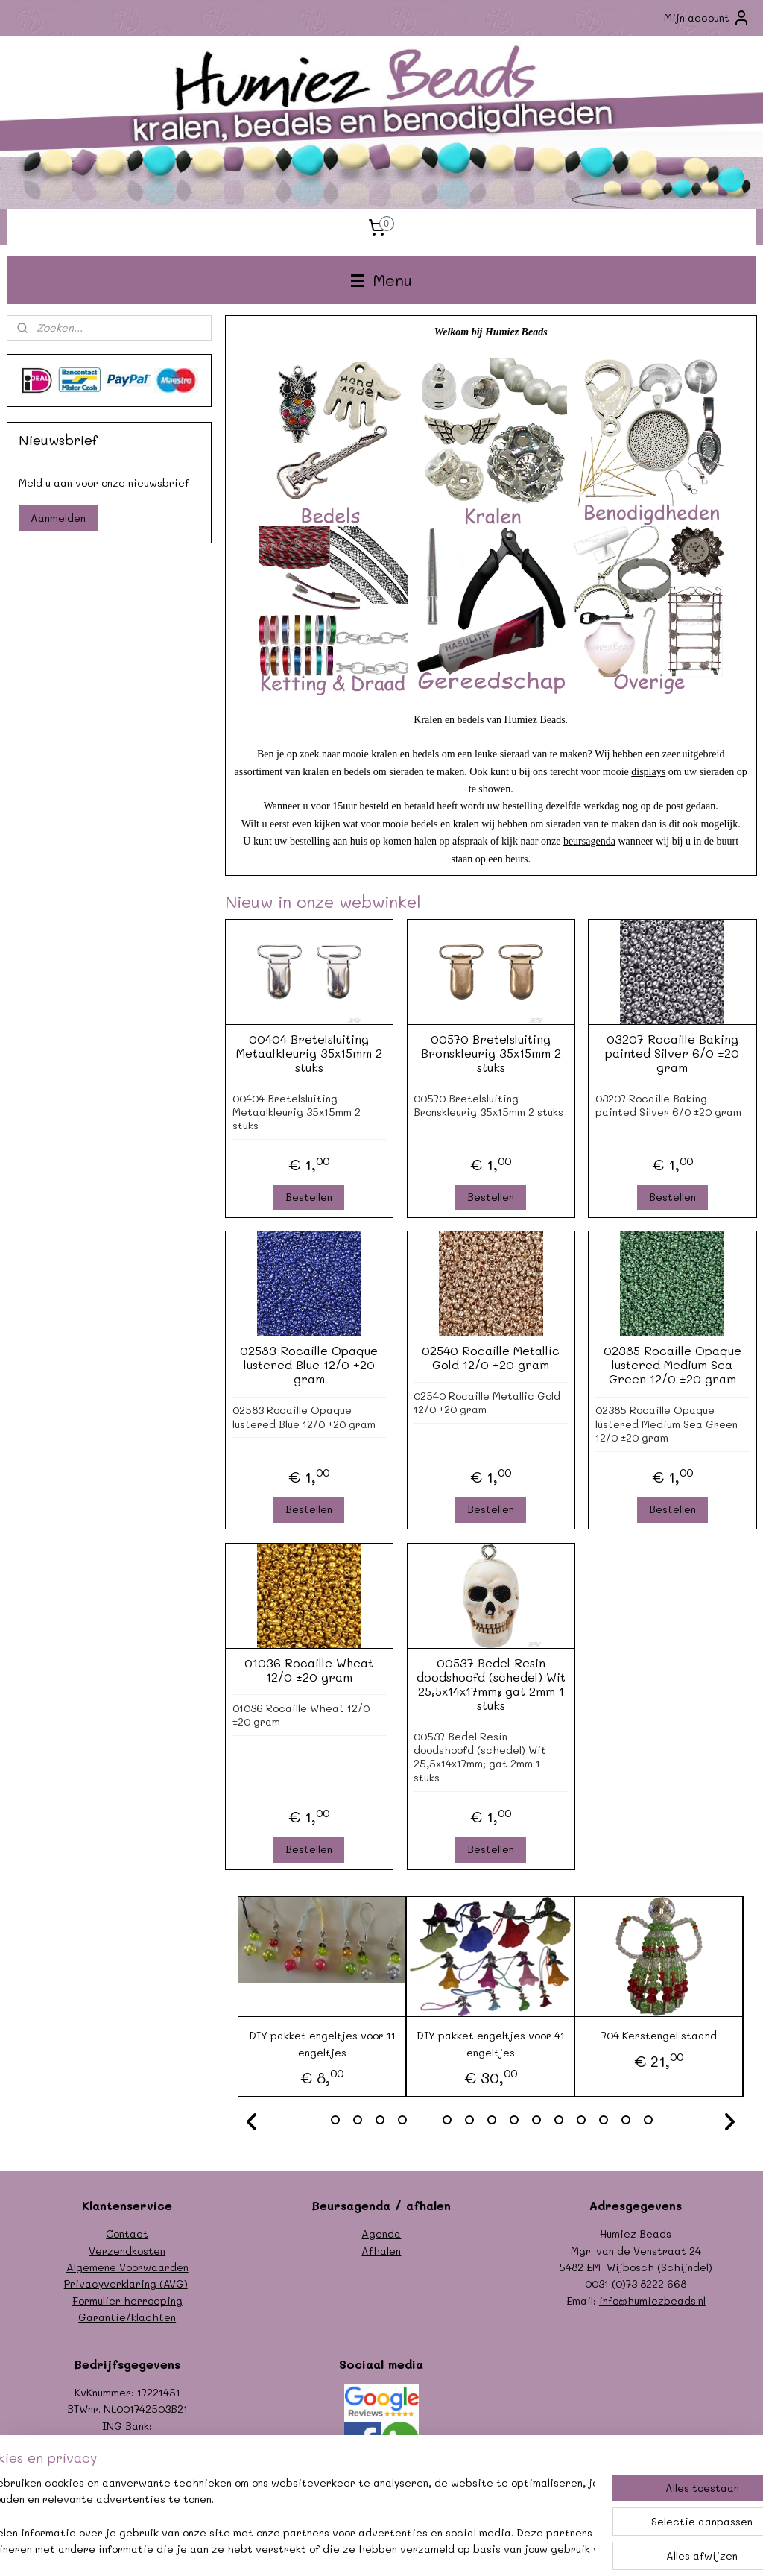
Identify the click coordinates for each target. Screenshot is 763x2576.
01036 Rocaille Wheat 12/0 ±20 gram (308, 1669)
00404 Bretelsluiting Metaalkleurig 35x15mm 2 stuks (308, 1052)
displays (648, 771)
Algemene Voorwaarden (127, 2267)
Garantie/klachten (127, 2317)
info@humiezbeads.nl (652, 2301)
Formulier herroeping (127, 2301)
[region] (283, 2517)
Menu (381, 280)
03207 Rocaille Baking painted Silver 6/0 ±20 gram (672, 1052)
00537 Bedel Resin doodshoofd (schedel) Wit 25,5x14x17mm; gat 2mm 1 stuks (490, 1683)
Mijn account (707, 18)
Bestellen (308, 1197)
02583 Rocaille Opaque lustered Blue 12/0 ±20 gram (309, 1364)
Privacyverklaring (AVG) (126, 2283)
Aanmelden (58, 518)
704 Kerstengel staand (658, 2035)
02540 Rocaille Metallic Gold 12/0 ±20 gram (491, 1357)
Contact (127, 2233)
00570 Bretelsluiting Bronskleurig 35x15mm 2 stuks (490, 1052)
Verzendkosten (127, 2251)
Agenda (381, 2233)
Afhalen (381, 2251)
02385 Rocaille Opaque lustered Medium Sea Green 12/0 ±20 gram (672, 1364)
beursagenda (589, 841)
